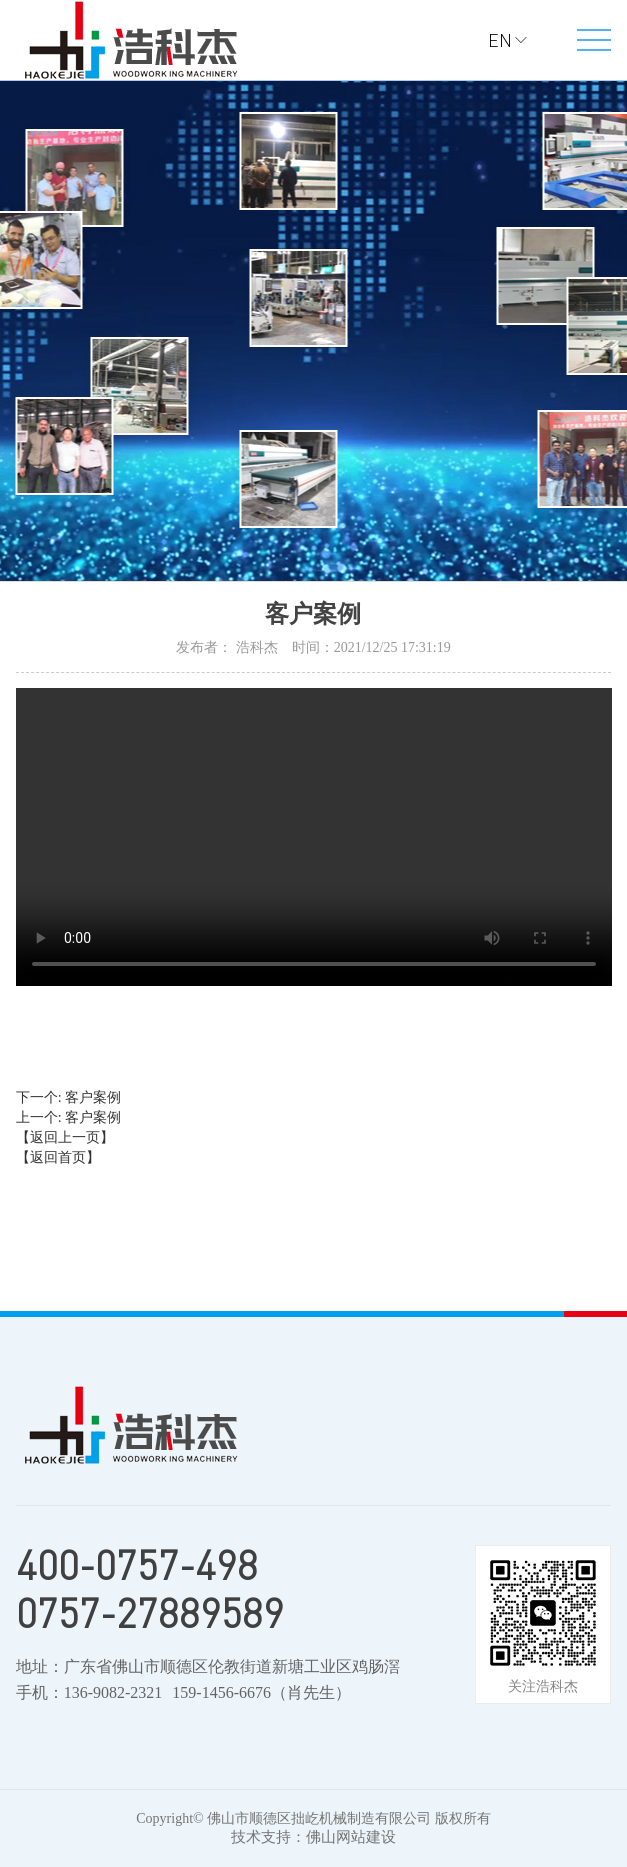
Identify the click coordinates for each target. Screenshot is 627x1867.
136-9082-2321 (113, 1692)
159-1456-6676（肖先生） (261, 1692)
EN (500, 40)
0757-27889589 (150, 1613)
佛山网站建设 (351, 1837)
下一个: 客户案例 (68, 1097)
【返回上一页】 (65, 1137)
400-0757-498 (137, 1565)
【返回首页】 (58, 1157)
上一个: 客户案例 (68, 1117)
